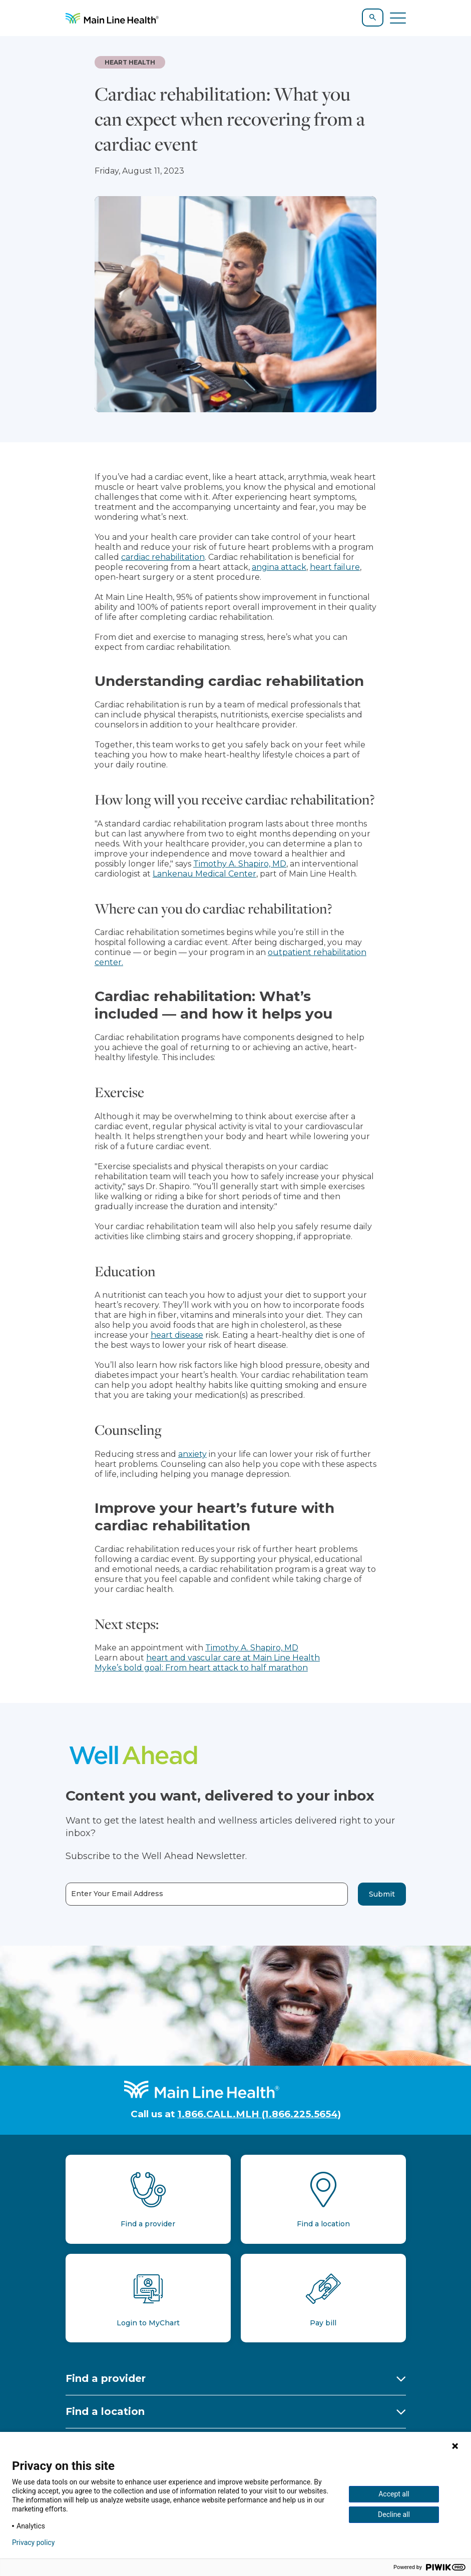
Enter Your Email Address (117, 1894)
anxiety (192, 1454)
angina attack (279, 567)
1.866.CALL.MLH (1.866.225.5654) (259, 2114)
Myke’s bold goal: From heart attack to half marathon (201, 1667)
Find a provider (106, 2378)
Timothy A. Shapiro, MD (239, 864)
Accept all (393, 2494)
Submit (382, 1894)
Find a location (105, 2411)
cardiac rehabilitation (163, 557)
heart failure (335, 567)
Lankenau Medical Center (204, 874)
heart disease (177, 1335)
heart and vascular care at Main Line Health (233, 1657)
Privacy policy (33, 2542)
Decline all (394, 2514)
